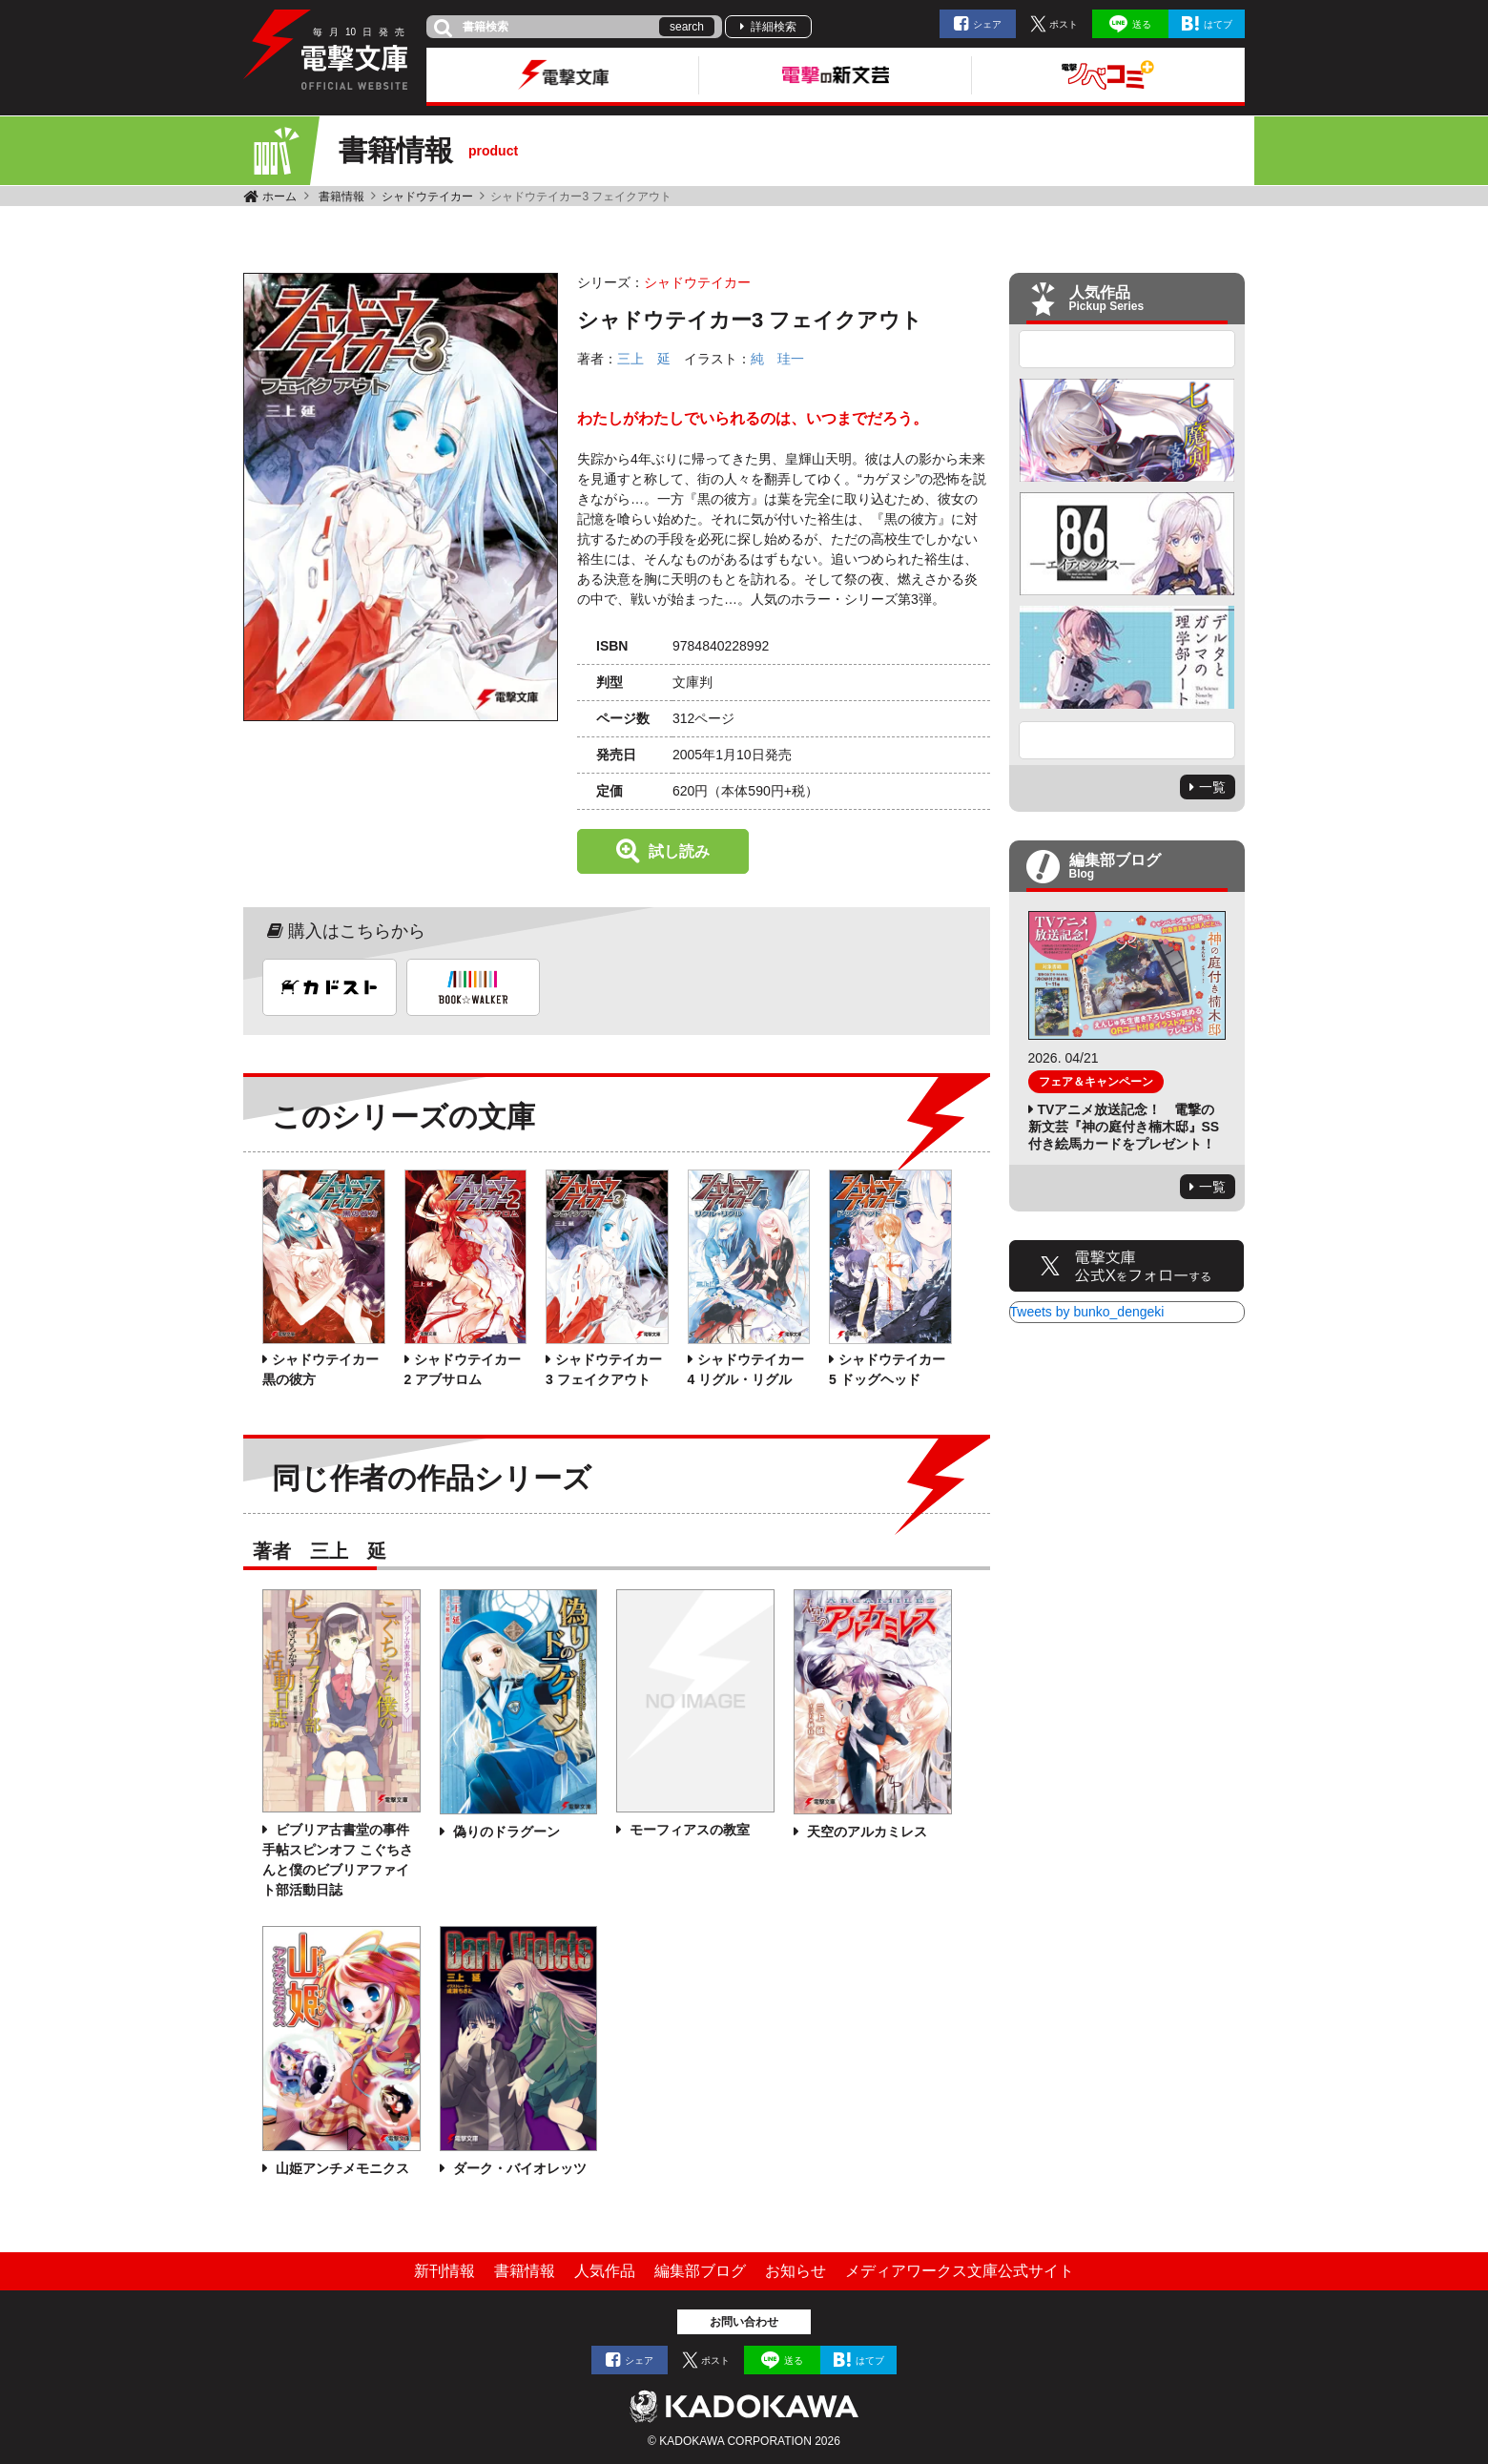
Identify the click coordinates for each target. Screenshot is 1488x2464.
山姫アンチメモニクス (340, 2168)
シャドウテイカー (427, 196)
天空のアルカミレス (865, 1831)
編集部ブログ (700, 2271)
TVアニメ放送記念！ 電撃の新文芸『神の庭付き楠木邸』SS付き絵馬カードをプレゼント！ (1124, 1126)
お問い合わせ (744, 2322)
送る (1141, 24)
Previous (1127, 349)
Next (1127, 740)
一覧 (1212, 787)
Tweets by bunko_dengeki (1087, 1311)
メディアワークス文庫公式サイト (959, 2271)
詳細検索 (773, 26)
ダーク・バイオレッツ (518, 2168)
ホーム (279, 196)
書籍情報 (341, 196)
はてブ (1218, 24)
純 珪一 (777, 358)
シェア (987, 24)
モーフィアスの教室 (688, 1829)
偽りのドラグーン (504, 1831)
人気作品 (604, 2271)
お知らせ (795, 2271)
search (687, 26)
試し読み (679, 851)
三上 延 (644, 358)
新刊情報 (444, 2271)
